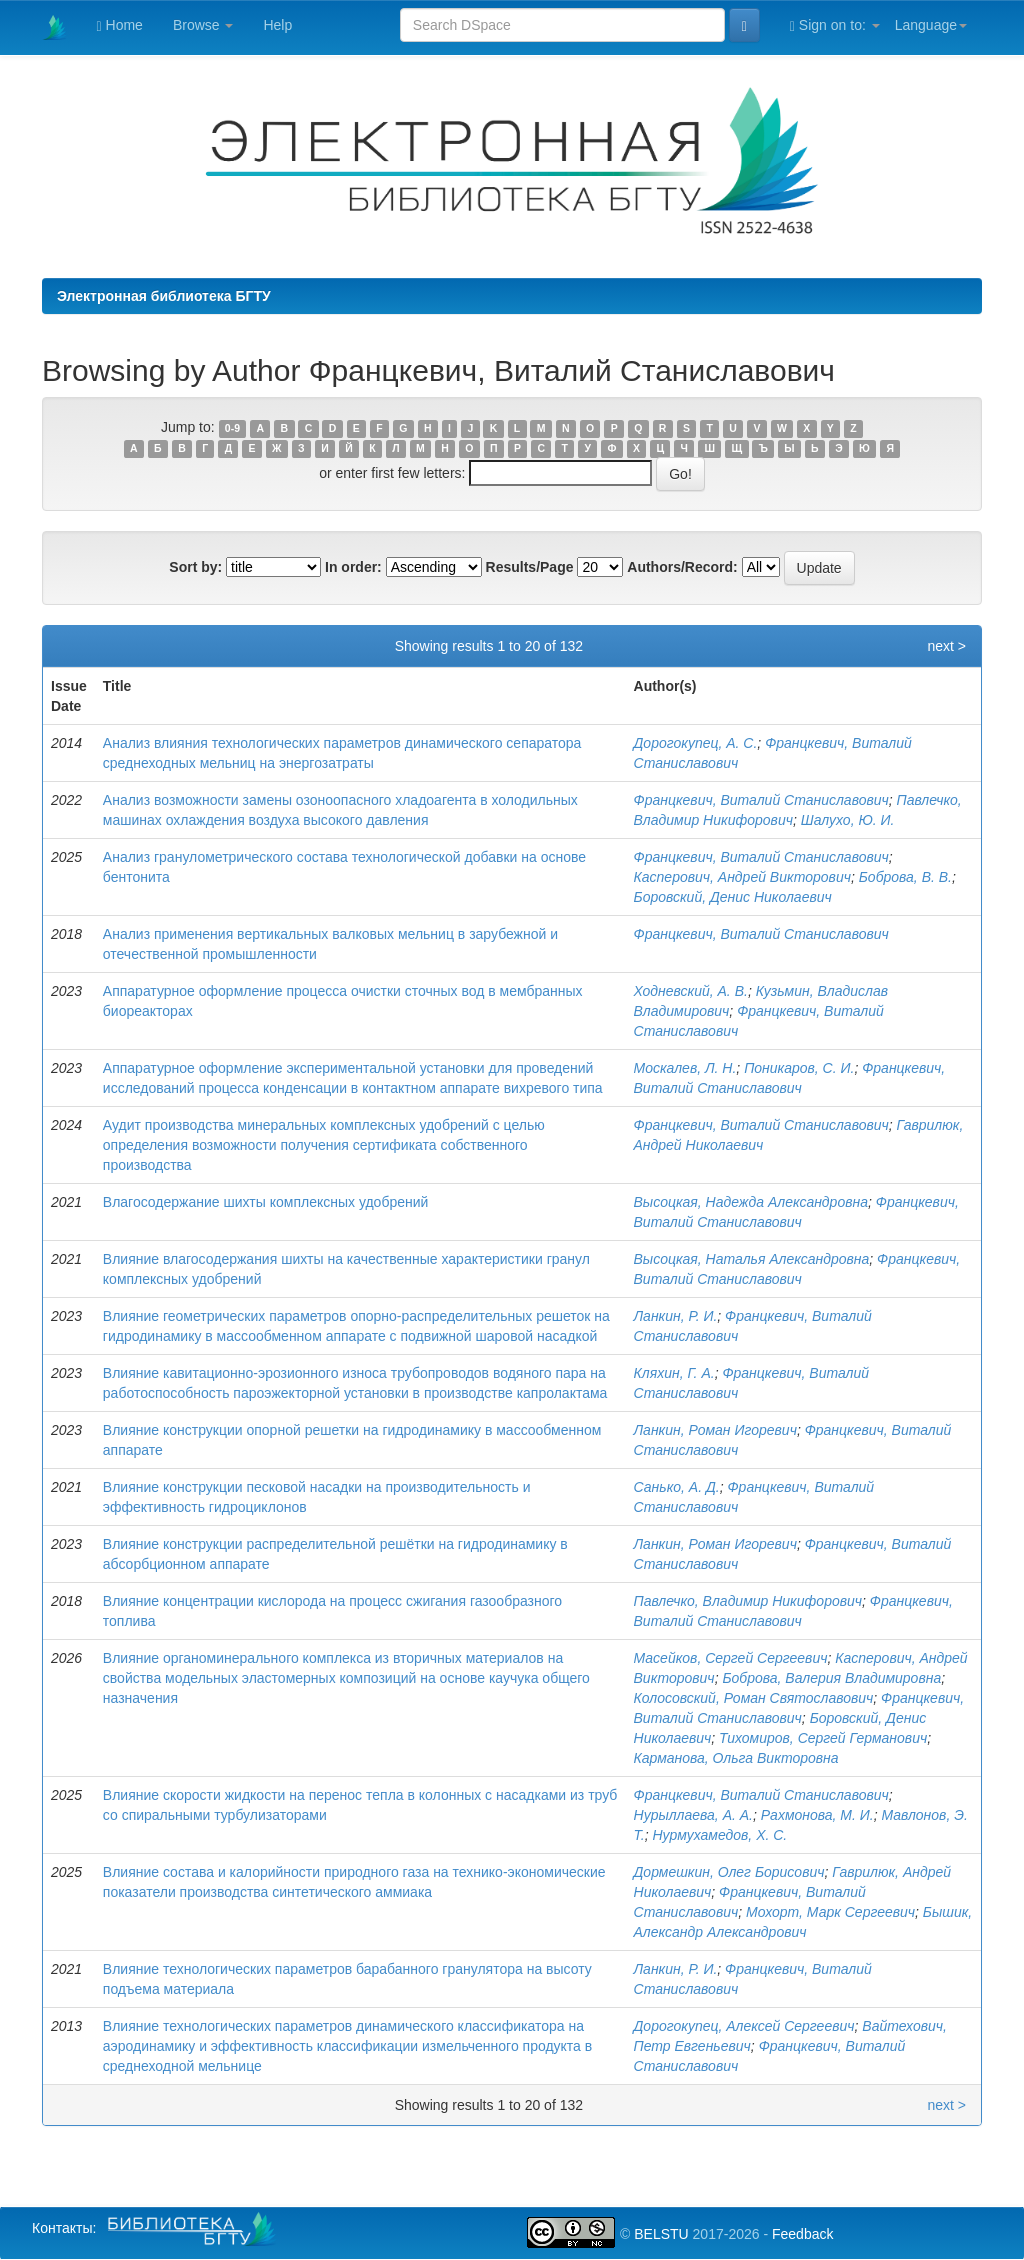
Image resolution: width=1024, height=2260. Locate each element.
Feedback (802, 2234)
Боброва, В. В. (905, 877)
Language (931, 25)
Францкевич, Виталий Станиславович (761, 800)
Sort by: (195, 567)
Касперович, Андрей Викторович (742, 877)
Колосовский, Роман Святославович (754, 1698)
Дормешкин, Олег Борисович (729, 1872)
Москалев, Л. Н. (685, 1068)
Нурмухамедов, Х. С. (720, 1835)
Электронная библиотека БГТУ (164, 296)
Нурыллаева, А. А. (693, 1815)
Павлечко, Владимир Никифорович (748, 1601)
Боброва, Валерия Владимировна (831, 1678)
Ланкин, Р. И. (676, 1316)
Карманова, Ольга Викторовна (736, 1758)
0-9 (232, 428)
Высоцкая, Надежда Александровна (751, 1202)
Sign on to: (835, 25)
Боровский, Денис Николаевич (733, 897)
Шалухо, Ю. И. (848, 820)
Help (277, 25)
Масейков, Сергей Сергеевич (731, 1658)
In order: (353, 567)
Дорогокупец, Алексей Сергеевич (744, 2026)
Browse (203, 25)
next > (946, 646)
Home (120, 25)
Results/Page (530, 567)
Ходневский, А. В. (691, 991)
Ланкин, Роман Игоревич (715, 1430)
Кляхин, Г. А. (674, 1373)
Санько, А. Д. (677, 1487)
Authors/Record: (682, 567)
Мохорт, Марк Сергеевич (830, 1912)
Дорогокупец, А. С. (696, 743)
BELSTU (661, 2234)
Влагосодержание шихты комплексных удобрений (266, 1202)
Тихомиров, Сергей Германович (823, 1738)
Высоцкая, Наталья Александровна (752, 1259)
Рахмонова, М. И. (817, 1815)
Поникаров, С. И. (799, 1068)
